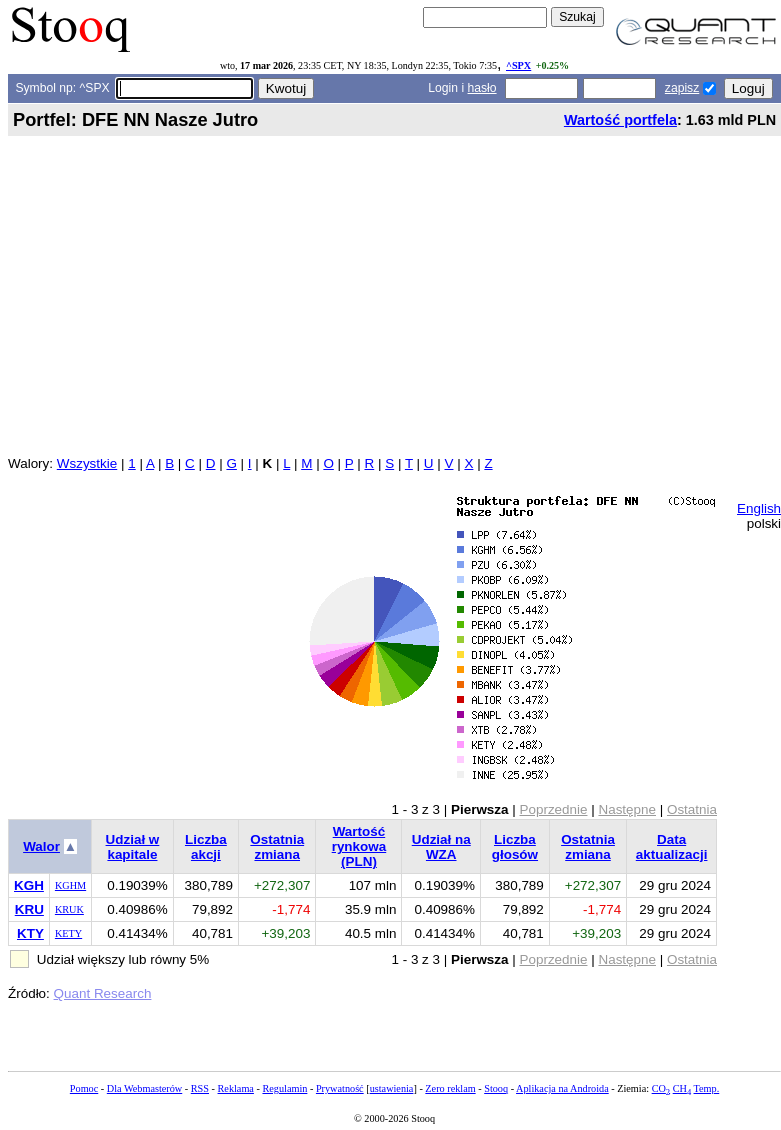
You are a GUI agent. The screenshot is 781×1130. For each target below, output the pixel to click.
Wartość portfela (620, 120)
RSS (200, 1088)
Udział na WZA (441, 847)
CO (661, 1088)
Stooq (496, 1088)
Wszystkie (87, 463)
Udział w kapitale (133, 847)
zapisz (682, 88)
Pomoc (84, 1088)
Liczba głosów (515, 847)
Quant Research (103, 993)
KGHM (70, 885)
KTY (30, 933)
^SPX (518, 65)
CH (682, 1088)
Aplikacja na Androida (562, 1088)
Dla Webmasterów (144, 1088)
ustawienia (392, 1088)
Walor (41, 846)
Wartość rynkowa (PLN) (359, 846)
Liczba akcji (206, 847)
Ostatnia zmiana (277, 847)
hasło (482, 88)
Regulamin (284, 1088)
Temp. (707, 1088)
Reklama (236, 1088)
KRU (29, 909)
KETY (68, 933)
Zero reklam (450, 1088)
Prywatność (340, 1088)
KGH (29, 885)
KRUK (69, 909)
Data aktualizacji (672, 847)
